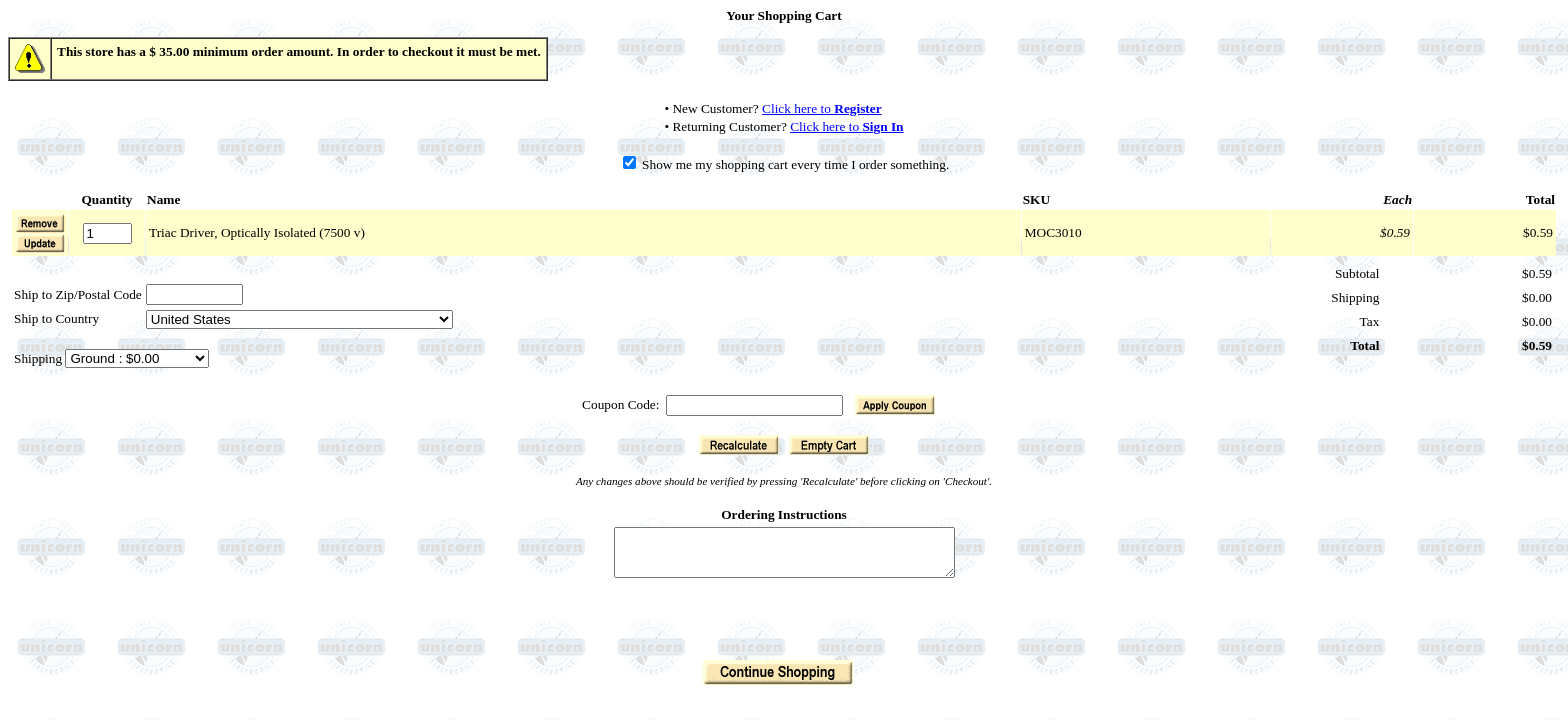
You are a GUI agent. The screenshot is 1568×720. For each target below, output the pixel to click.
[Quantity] (107, 233)
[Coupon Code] (754, 405)
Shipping (39, 358)
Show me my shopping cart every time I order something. (786, 164)
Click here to (822, 108)
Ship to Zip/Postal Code (78, 294)
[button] (40, 243)
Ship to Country (56, 318)
